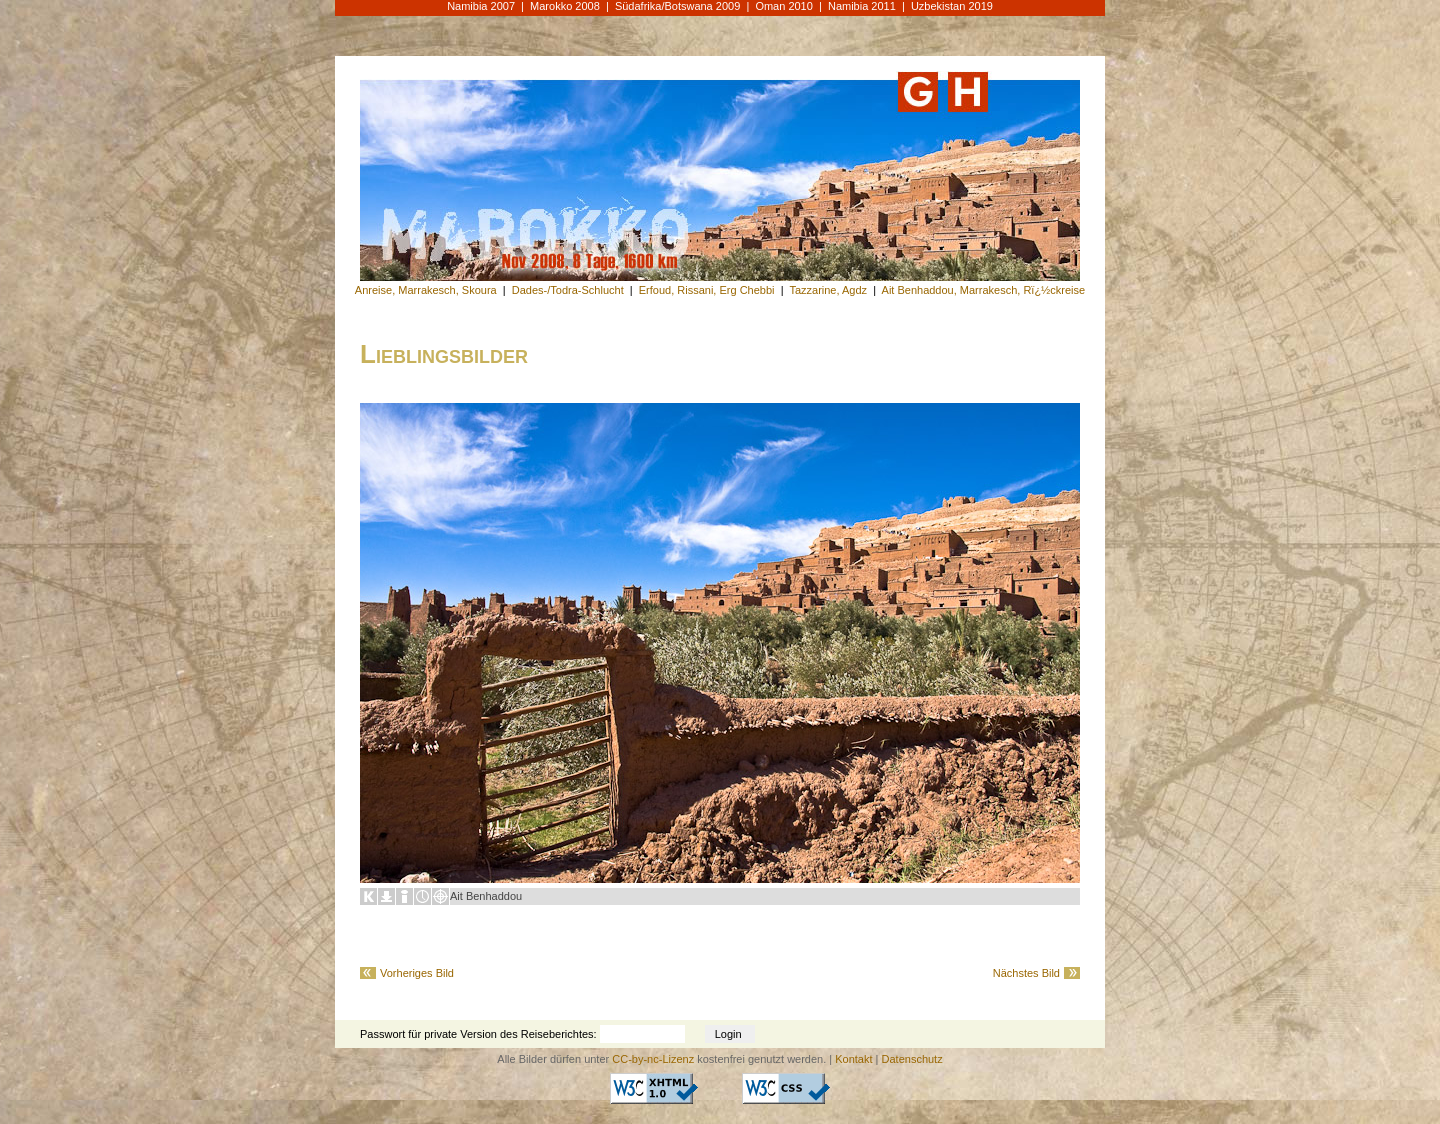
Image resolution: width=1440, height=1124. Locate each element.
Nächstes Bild (1026, 973)
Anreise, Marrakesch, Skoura (426, 290)
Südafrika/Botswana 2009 (677, 6)
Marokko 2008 (565, 6)
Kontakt (853, 1059)
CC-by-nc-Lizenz (653, 1059)
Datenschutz (912, 1059)
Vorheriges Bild (417, 973)
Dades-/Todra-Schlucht (568, 290)
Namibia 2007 (481, 6)
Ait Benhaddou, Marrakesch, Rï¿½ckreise (984, 290)
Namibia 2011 (862, 6)
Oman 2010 (783, 6)
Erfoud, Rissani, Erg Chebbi (707, 290)
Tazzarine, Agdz (828, 290)
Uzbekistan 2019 (952, 6)
